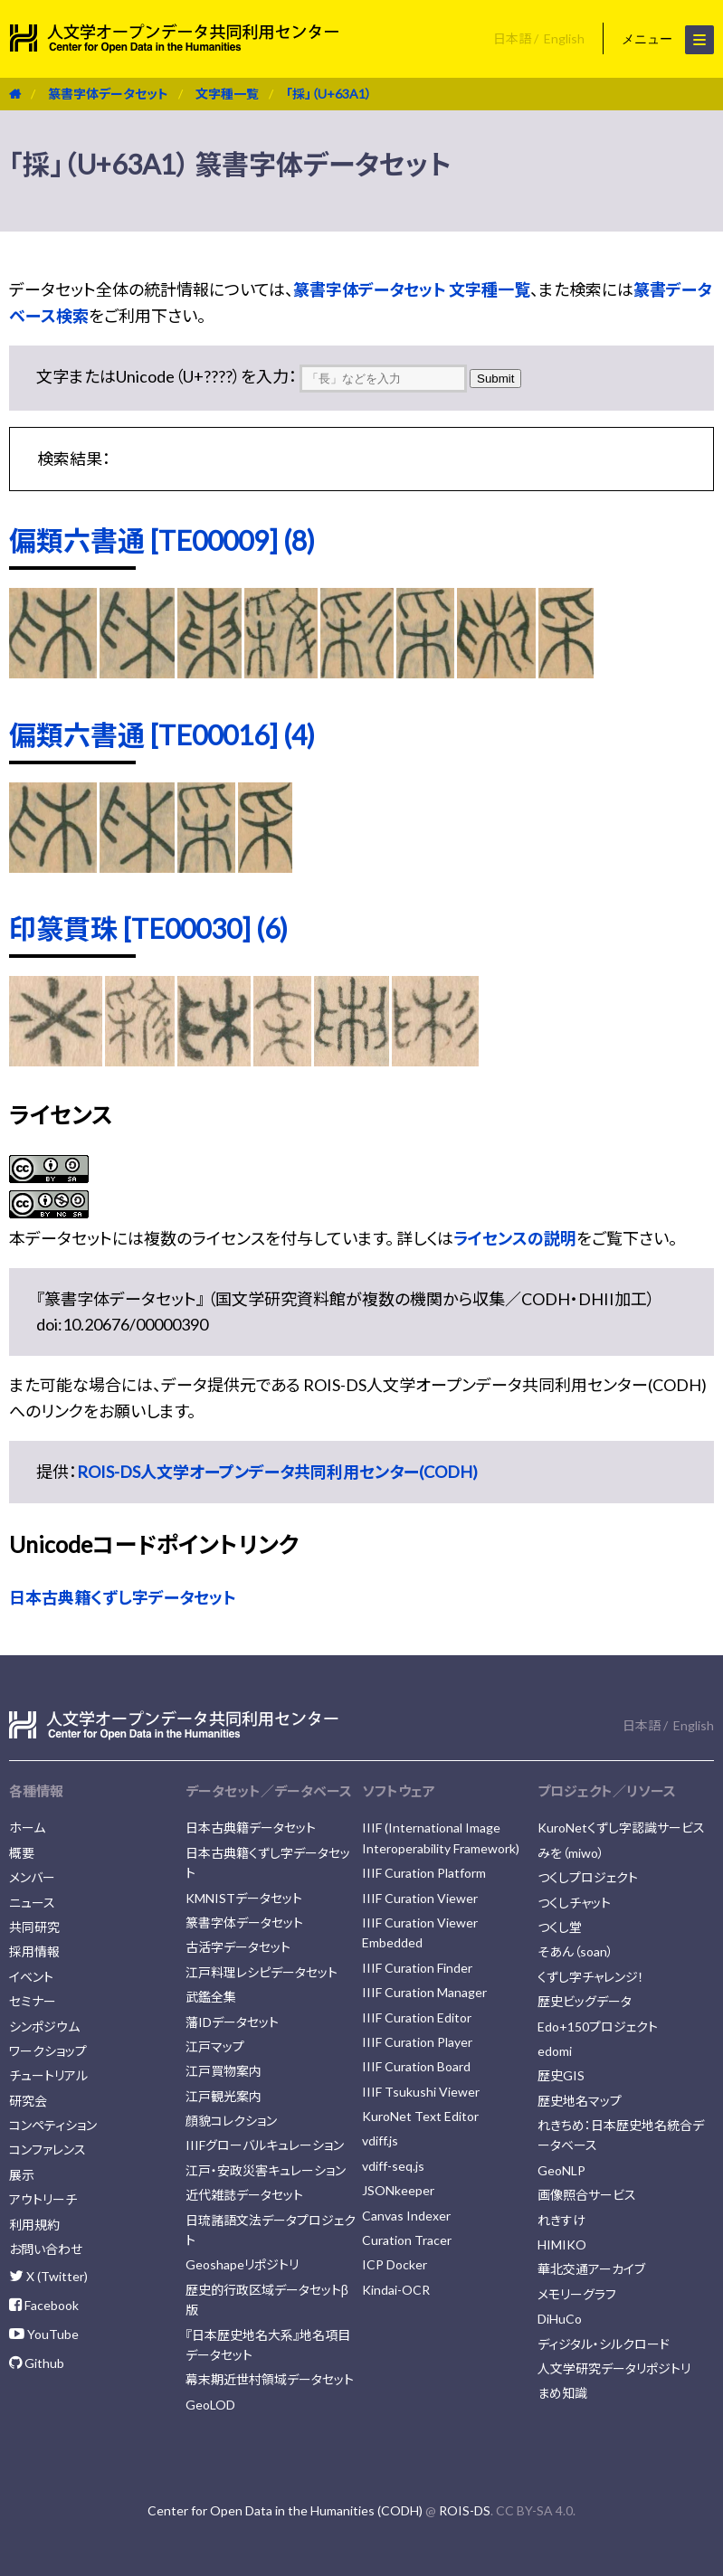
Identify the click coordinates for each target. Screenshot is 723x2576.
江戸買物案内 (224, 2071)
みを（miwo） (570, 1853)
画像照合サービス (586, 2194)
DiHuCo (559, 2318)
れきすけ (561, 2220)
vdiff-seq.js (393, 2166)
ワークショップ (48, 2051)
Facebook (44, 2305)
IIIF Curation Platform (424, 1872)
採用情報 (34, 1951)
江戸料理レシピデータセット (262, 1972)
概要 (21, 1853)
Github (36, 2363)
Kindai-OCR (396, 2289)
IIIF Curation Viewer (420, 1898)
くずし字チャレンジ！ (590, 1976)
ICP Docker (394, 2264)
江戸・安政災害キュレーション (266, 2170)
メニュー (668, 39)
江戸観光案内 (224, 2096)
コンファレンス (47, 2149)
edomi (554, 2051)
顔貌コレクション (231, 2120)
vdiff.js (380, 2140)
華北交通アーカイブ (591, 2269)
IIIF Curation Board (416, 2066)
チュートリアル (48, 2075)
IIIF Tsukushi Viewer (421, 2091)
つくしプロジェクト (587, 1877)
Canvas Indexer (406, 2215)
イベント (31, 1976)
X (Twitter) (48, 2276)
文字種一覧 (227, 93)
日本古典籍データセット (251, 1827)
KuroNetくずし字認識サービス (621, 1827)
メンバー (32, 1877)
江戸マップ (215, 2046)
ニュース (32, 1902)
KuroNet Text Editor (420, 2116)
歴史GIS (561, 2075)
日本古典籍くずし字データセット (122, 1597)
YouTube (44, 2334)
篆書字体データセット (108, 93)
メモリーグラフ (576, 2294)
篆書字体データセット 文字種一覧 (411, 289)
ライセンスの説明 (514, 1238)
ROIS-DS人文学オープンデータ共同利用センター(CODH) (277, 1472)
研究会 (28, 2100)
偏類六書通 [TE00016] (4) (162, 734)
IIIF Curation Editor (416, 2017)
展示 (21, 2175)
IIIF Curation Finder (417, 1967)
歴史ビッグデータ (584, 2001)
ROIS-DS (464, 2510)
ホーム (27, 1827)
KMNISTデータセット (244, 1898)
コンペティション (53, 2125)
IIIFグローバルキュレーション (265, 2145)
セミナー (32, 2001)
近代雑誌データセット (244, 2194)
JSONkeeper (398, 2190)
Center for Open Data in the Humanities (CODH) (285, 2510)
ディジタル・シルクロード (603, 2344)
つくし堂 (559, 1927)
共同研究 (34, 1927)
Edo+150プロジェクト (597, 2026)
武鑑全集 (211, 1996)
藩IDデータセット (232, 2022)
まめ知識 (562, 2393)
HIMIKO (561, 2244)
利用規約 (34, 2224)
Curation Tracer (407, 2240)
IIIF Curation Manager (424, 1992)
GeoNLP (561, 2170)
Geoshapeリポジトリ (242, 2264)
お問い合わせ (45, 2249)
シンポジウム (44, 2026)
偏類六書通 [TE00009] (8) (162, 540)
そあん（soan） (575, 1951)
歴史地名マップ (579, 2100)
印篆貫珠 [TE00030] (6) (148, 928)
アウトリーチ (43, 2199)
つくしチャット (574, 1902)
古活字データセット (238, 1947)
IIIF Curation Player (417, 2042)
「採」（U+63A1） (329, 93)
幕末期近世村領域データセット (270, 2379)
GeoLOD (210, 2404)
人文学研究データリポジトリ (613, 2368)
